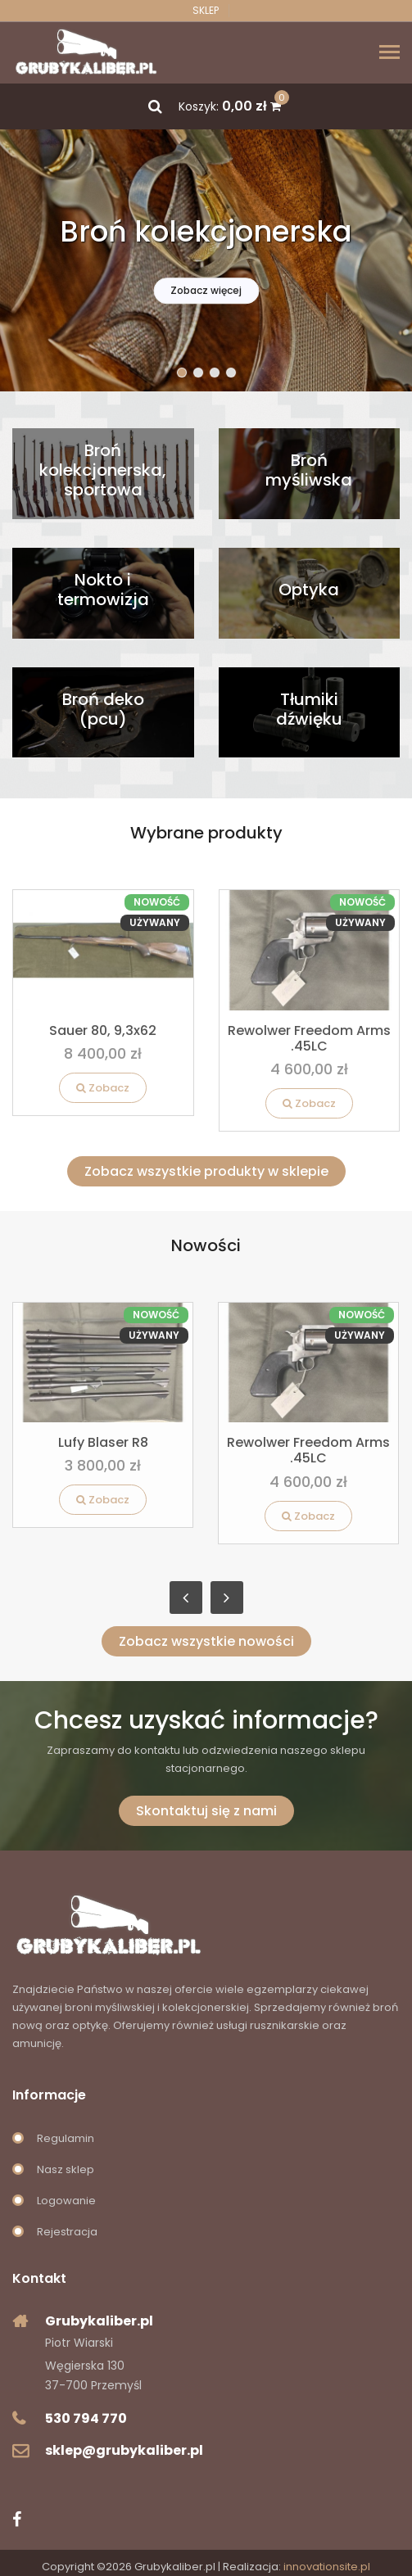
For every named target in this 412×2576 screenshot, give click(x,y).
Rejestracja (67, 2231)
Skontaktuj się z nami (206, 1810)
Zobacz (102, 1088)
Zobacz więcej (206, 290)
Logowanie (66, 2200)
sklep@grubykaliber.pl (124, 2450)
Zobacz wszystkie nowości (206, 1641)
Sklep (205, 10)
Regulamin (65, 2138)
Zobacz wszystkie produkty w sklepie (206, 1171)
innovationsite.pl (326, 2566)
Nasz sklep (65, 2169)
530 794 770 (86, 2418)
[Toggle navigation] (389, 53)
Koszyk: (230, 106)
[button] (182, 372)
